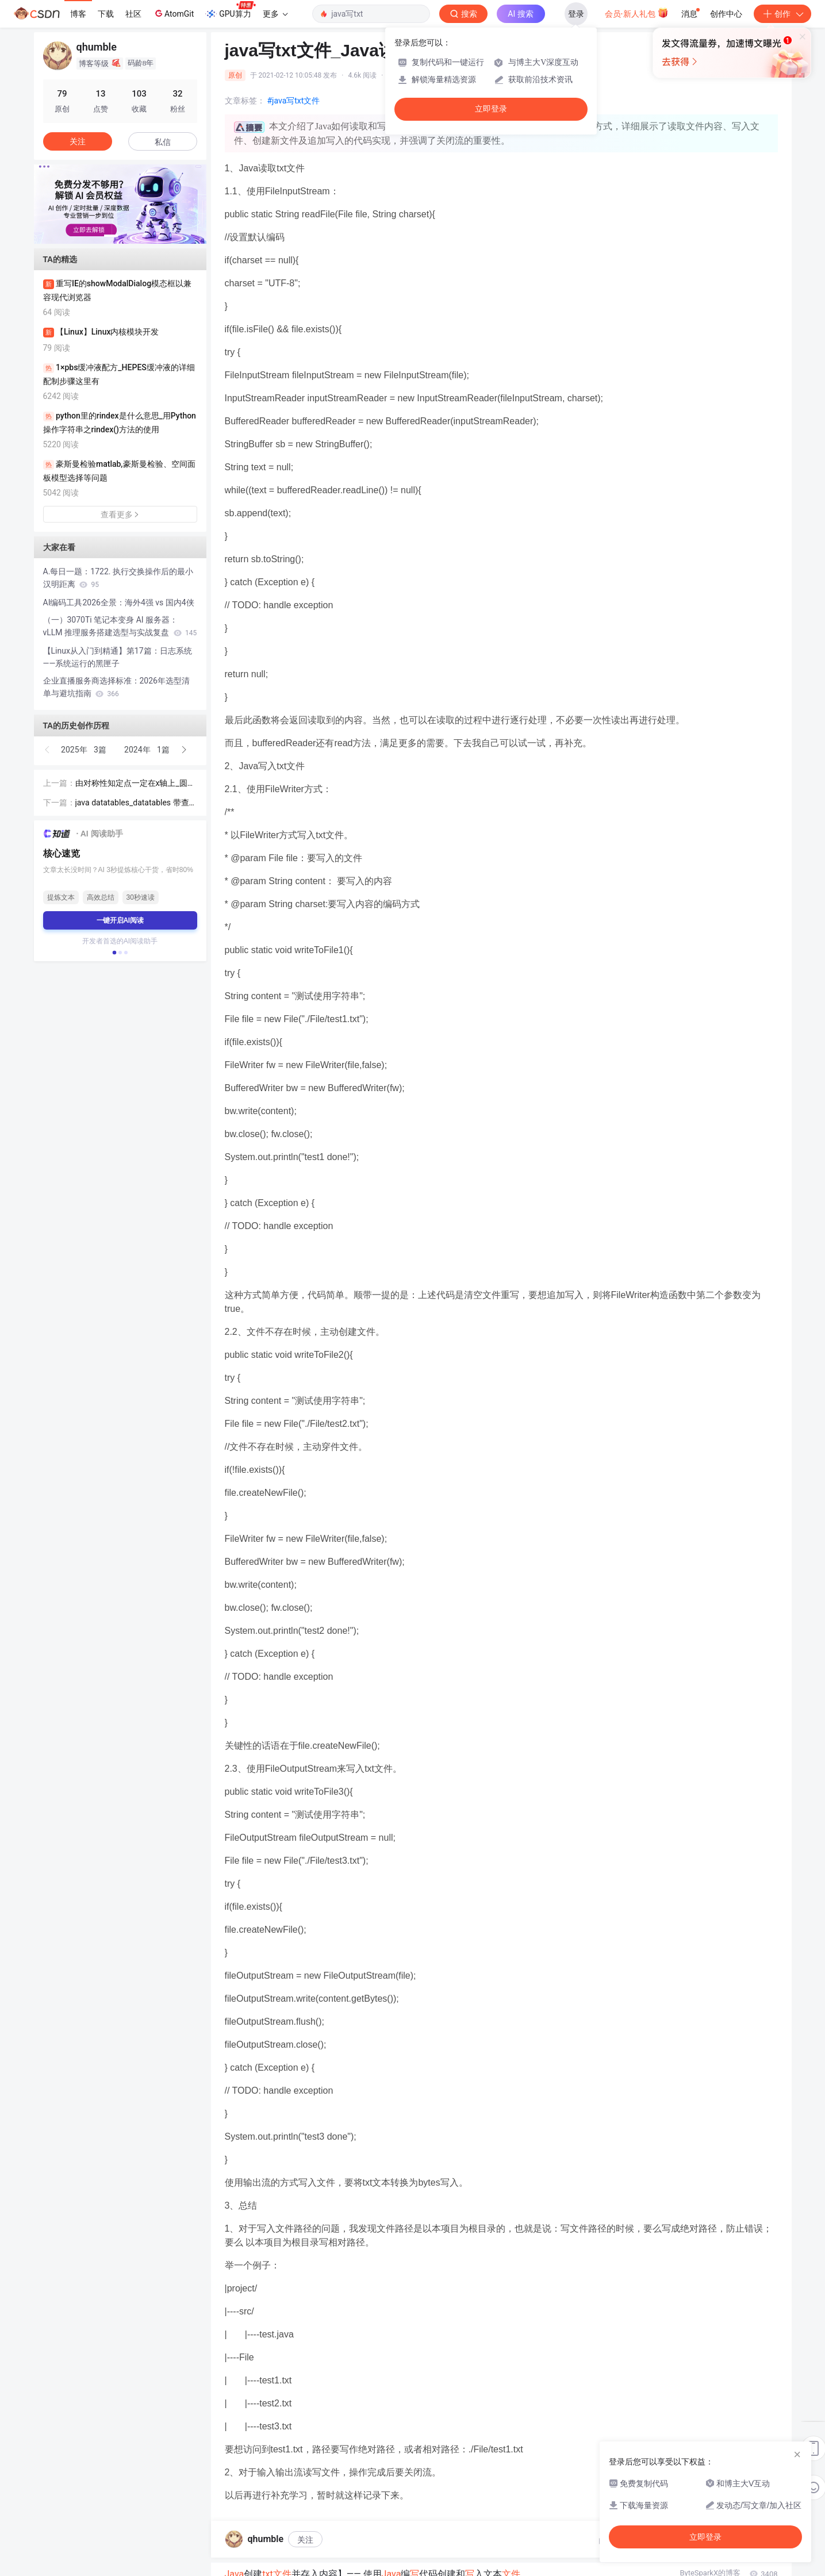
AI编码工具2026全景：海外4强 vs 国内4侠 (118, 602)
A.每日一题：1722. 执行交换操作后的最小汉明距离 (118, 578)
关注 (305, 2539)
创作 (782, 13)
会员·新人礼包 (637, 12)
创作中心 (726, 13)
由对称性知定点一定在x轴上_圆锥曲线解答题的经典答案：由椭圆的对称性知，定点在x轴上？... (135, 783)
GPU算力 (230, 10)
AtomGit (173, 13)
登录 (576, 13)
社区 (133, 13)
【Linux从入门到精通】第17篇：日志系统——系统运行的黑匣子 (117, 657)
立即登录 (491, 109)
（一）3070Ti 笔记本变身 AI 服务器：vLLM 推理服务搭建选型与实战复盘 (120, 626)
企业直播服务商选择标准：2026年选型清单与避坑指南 (116, 687)
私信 (163, 142)
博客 (78, 13)
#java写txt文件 (293, 100)
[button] (111, 236)
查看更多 (120, 514)
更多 (275, 13)
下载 (106, 13)
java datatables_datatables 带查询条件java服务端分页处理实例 (132, 803)
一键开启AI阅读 (120, 920)
